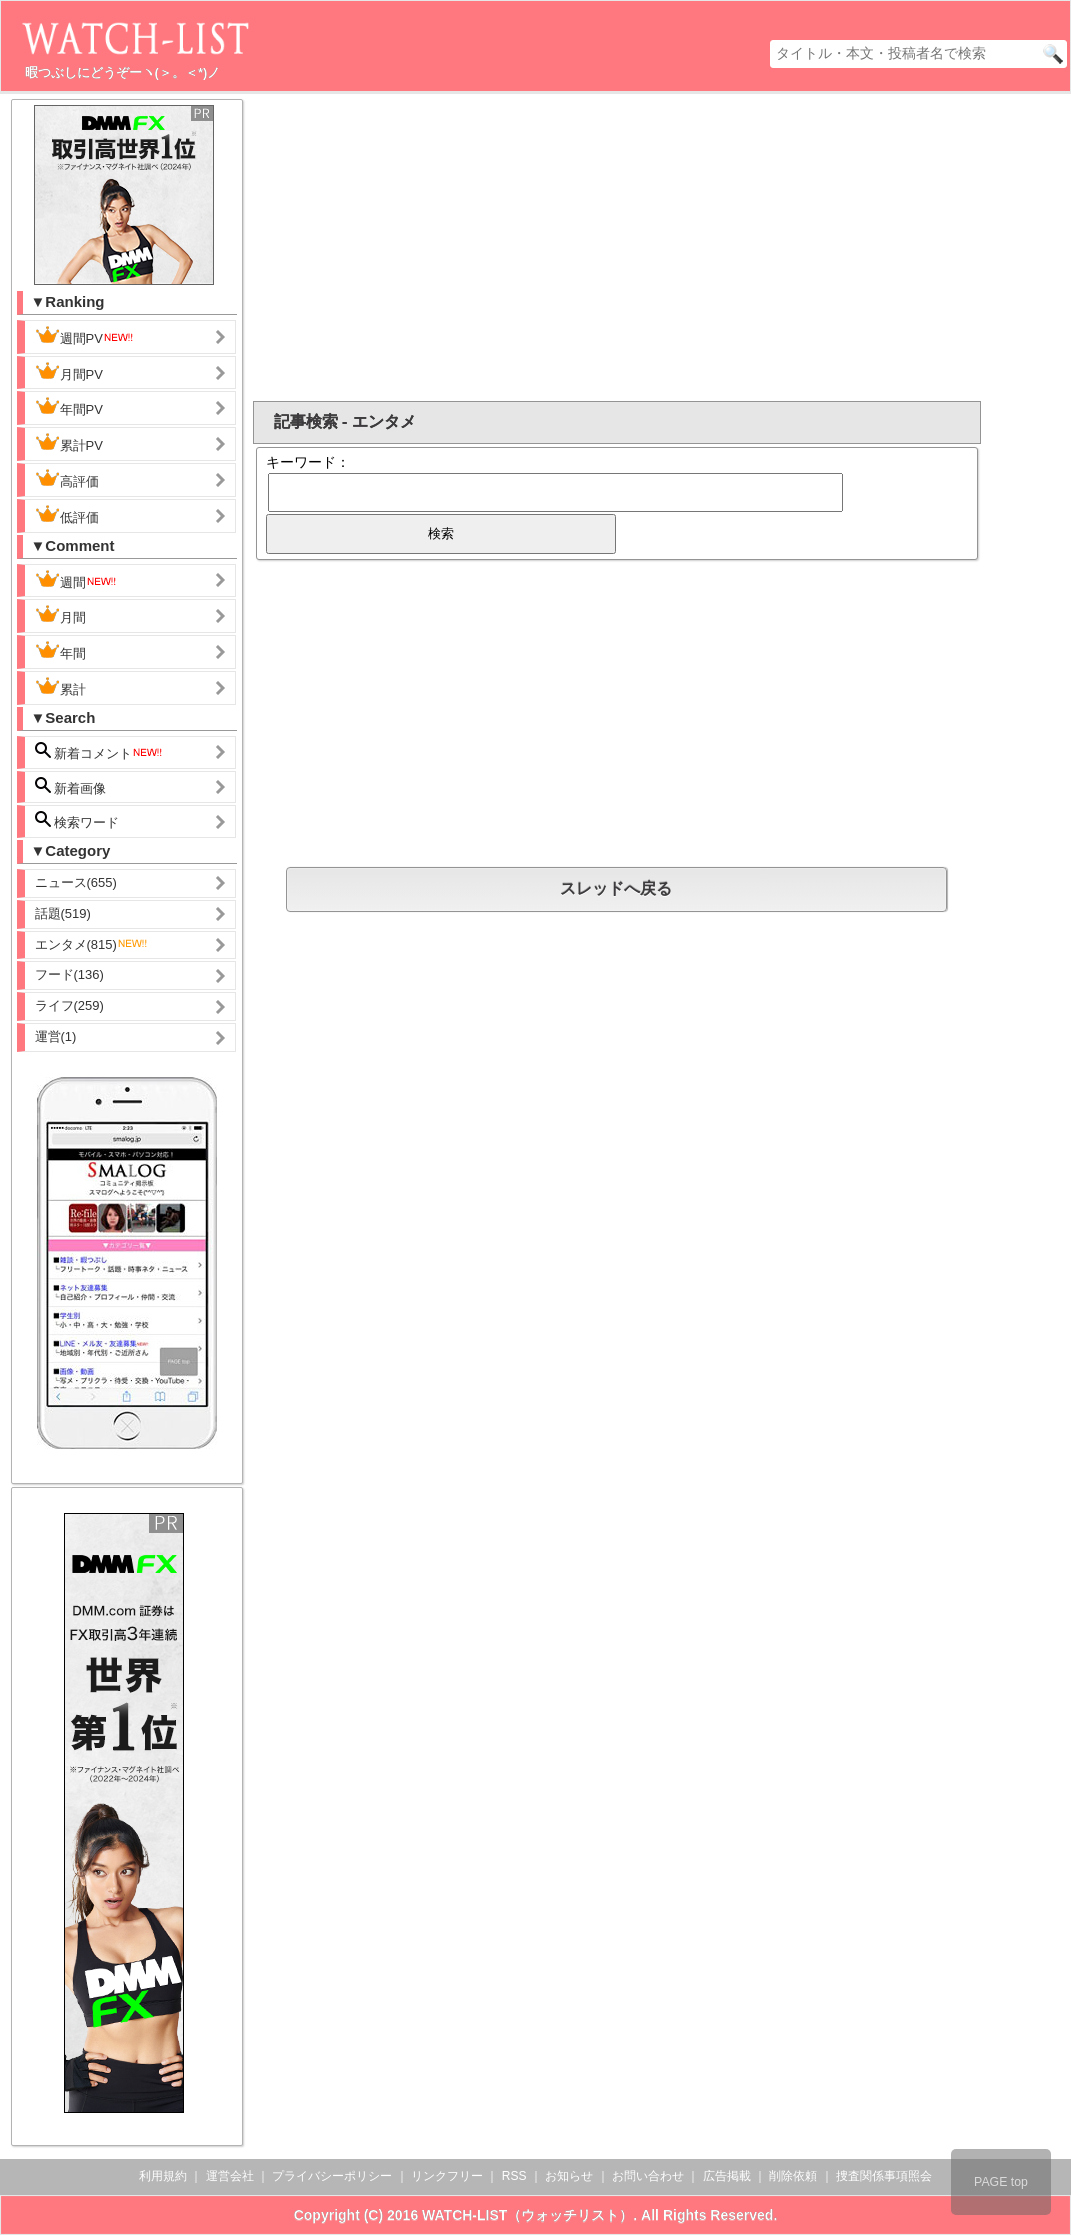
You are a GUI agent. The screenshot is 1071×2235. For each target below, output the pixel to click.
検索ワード (77, 820)
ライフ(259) (69, 1005)
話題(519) (63, 913)
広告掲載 (727, 2176)
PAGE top (1001, 2182)
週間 (76, 580)
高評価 (67, 479)
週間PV (85, 336)
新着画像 (71, 786)
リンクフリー (447, 2176)
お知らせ (569, 2176)
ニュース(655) (76, 882)
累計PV (69, 443)
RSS (514, 2176)
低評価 (67, 515)
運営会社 (230, 2176)
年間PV (69, 407)
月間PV (69, 372)
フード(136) (69, 974)
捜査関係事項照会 (884, 2176)
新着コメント (100, 751)
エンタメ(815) (92, 944)
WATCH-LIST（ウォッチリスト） (527, 2215)
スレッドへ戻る (616, 888)
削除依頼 (793, 2176)
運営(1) (56, 1036)
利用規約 (163, 2176)
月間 (60, 615)
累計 (60, 687)
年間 (60, 651)
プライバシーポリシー (332, 2176)
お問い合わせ (648, 2176)
